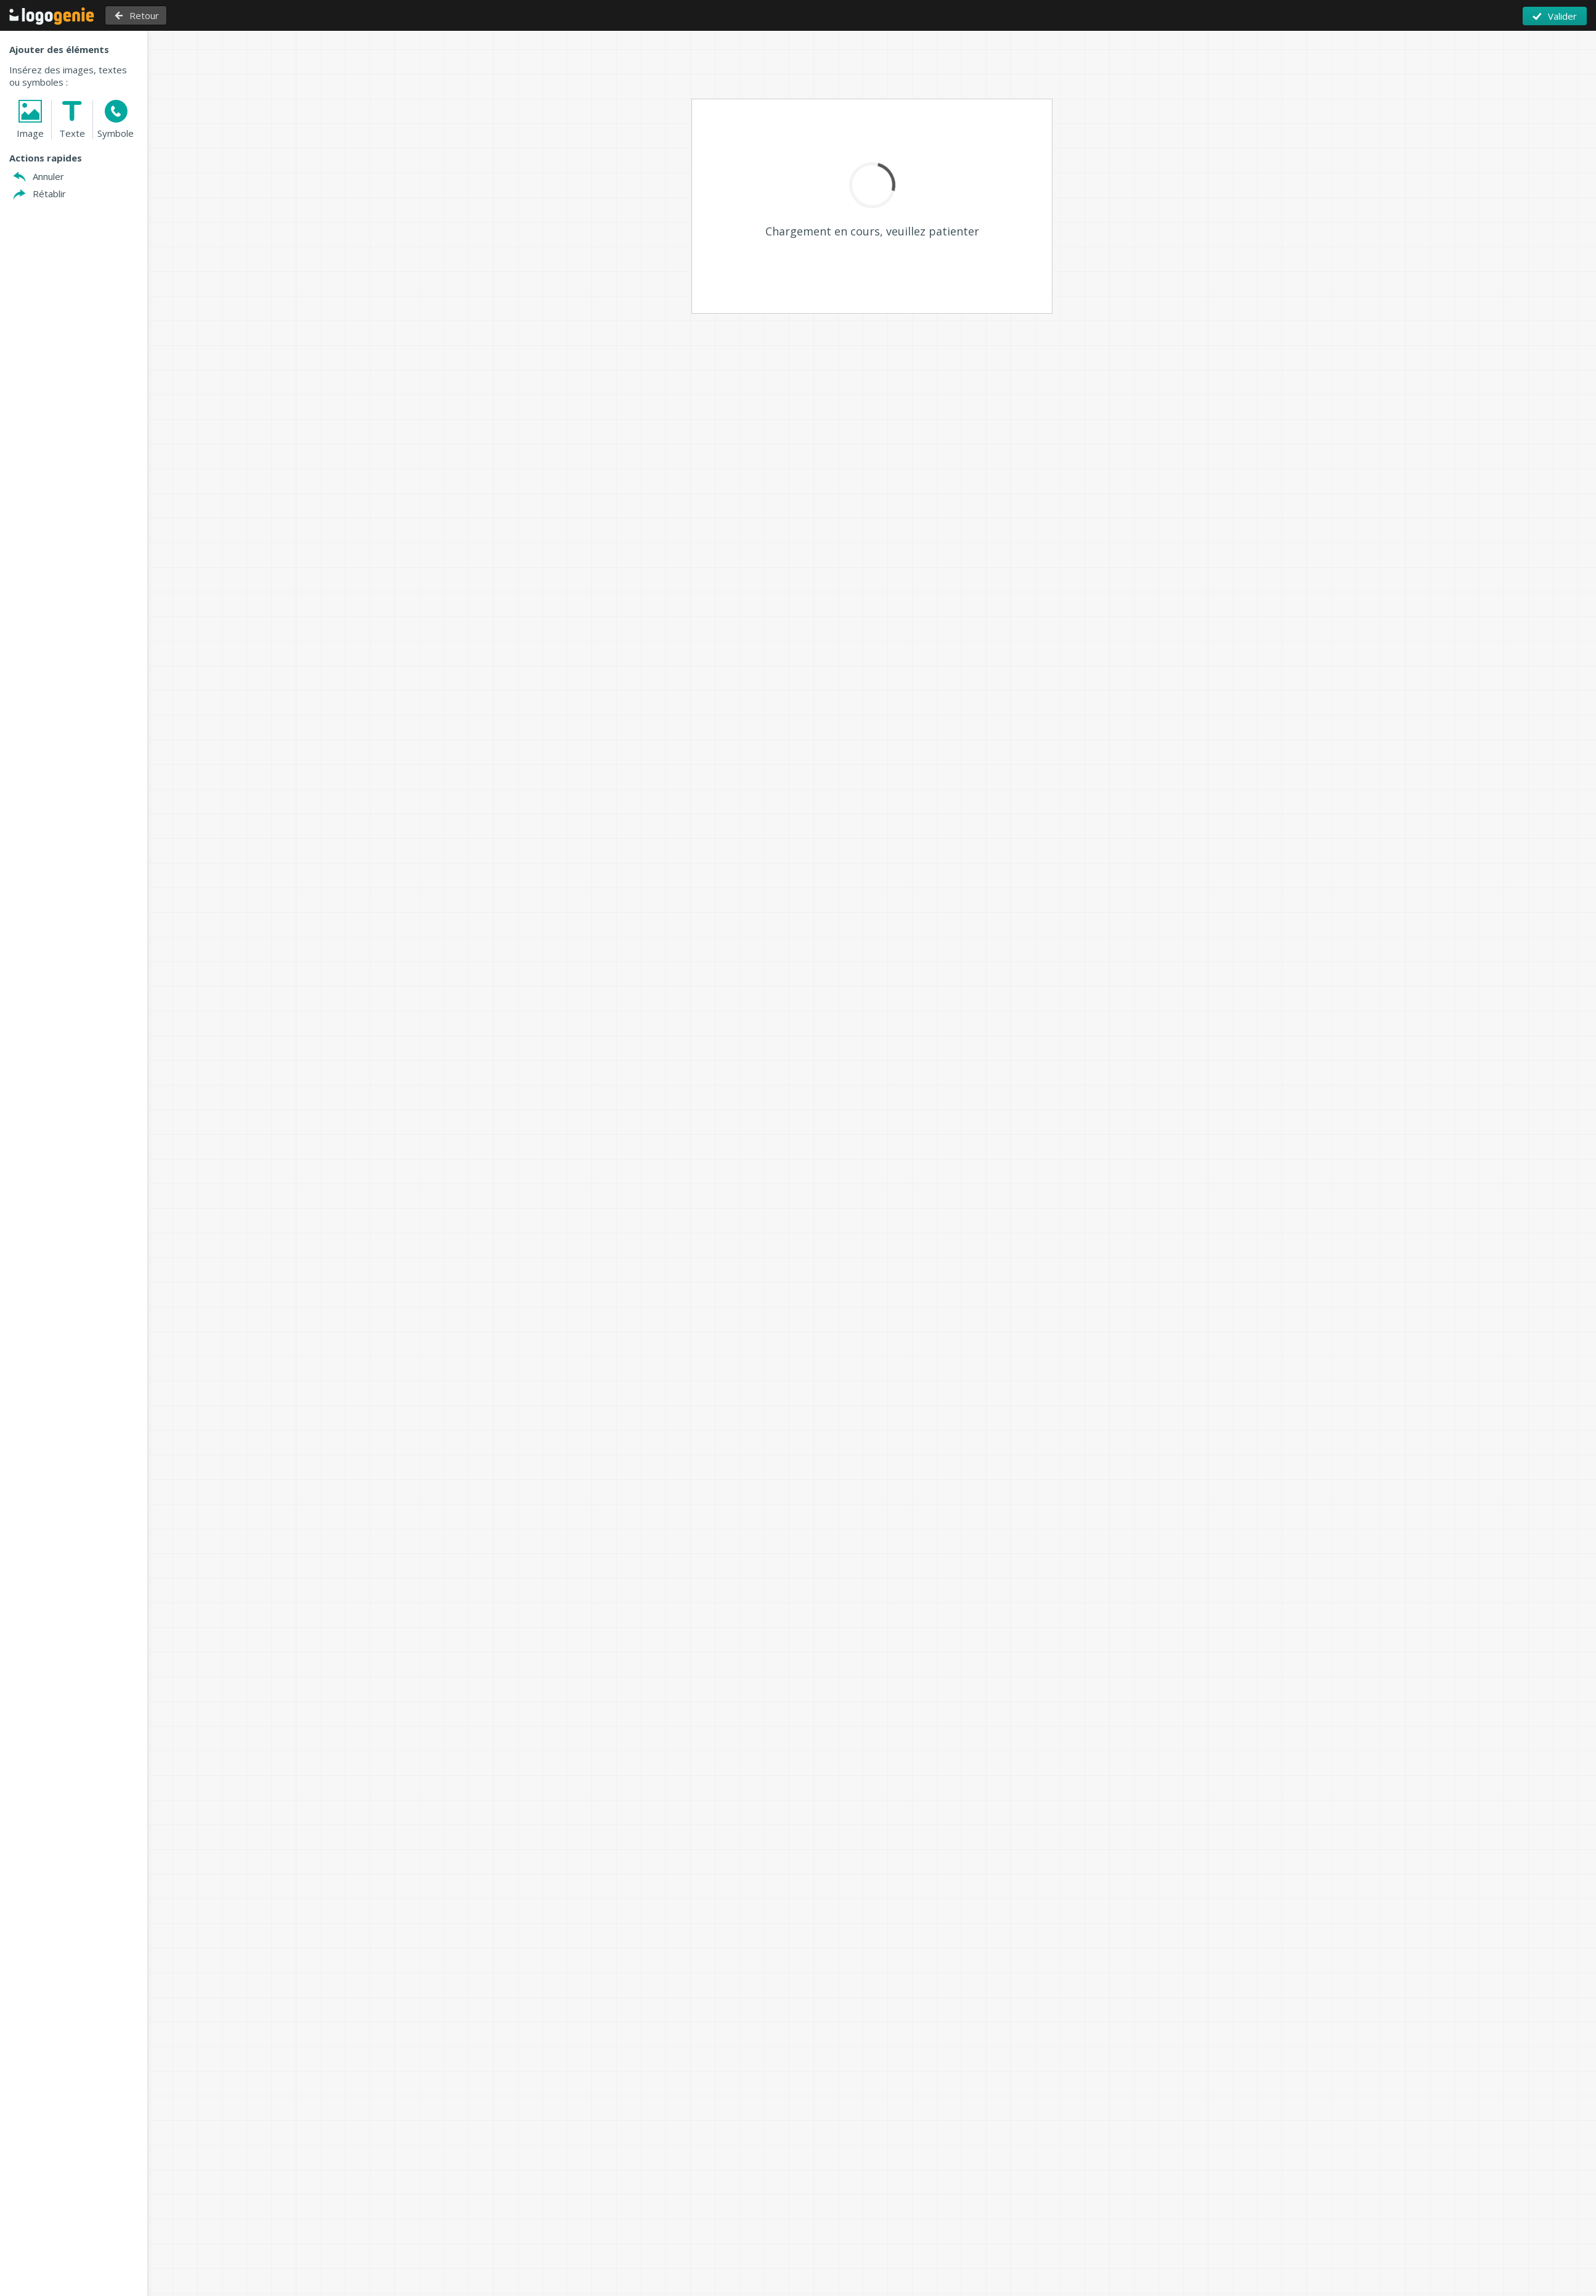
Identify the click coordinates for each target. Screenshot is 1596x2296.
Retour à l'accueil (51, 16)
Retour (142, 15)
